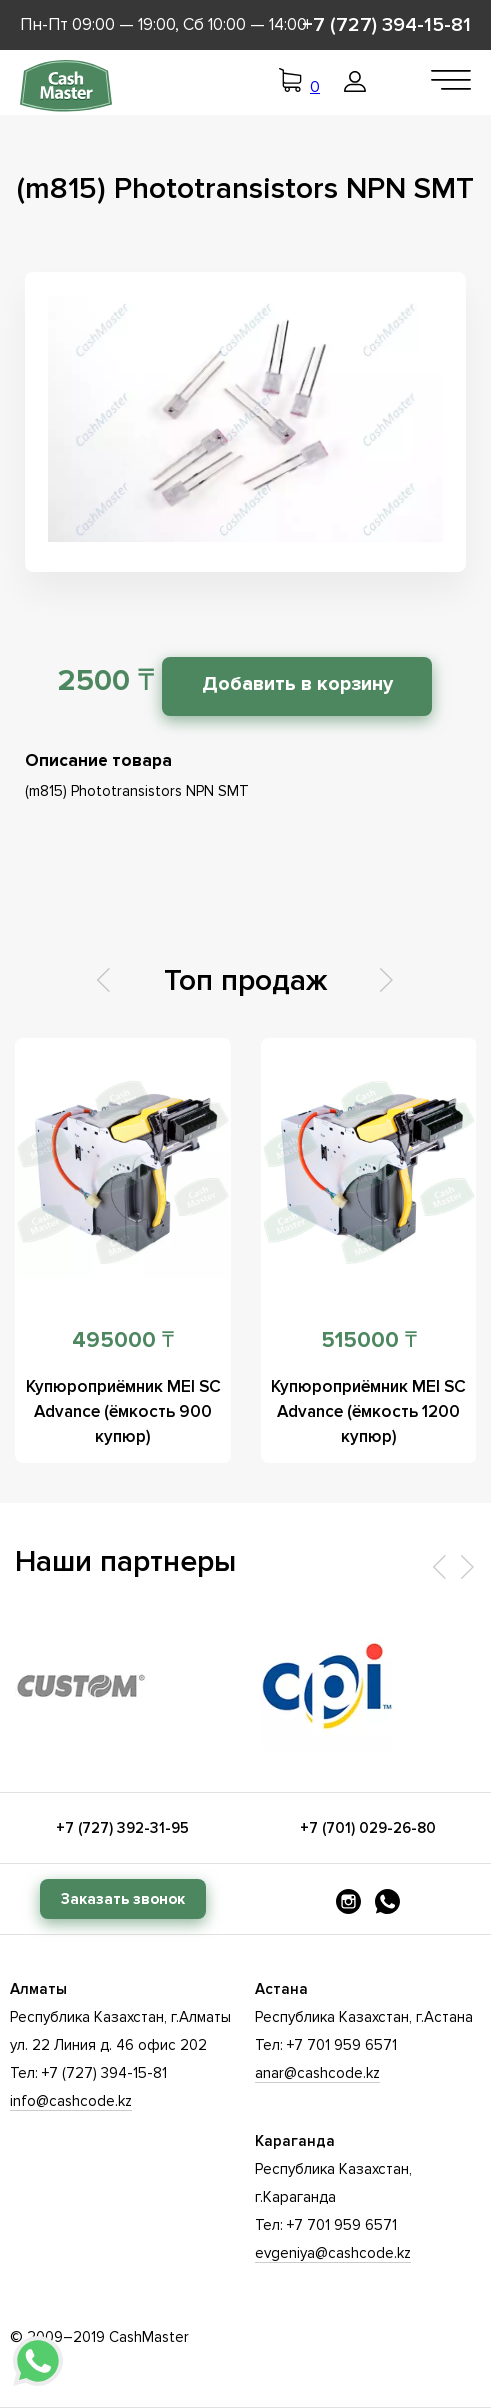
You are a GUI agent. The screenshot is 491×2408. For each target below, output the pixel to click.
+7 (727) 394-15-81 (386, 25)
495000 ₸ (123, 1340)
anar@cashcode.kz (317, 2073)
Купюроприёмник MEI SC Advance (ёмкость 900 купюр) (123, 1411)
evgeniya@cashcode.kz (333, 2253)
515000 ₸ (369, 1340)
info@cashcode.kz (71, 2101)
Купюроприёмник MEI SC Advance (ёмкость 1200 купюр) (368, 1411)
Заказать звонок (123, 1899)
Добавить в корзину (297, 684)
